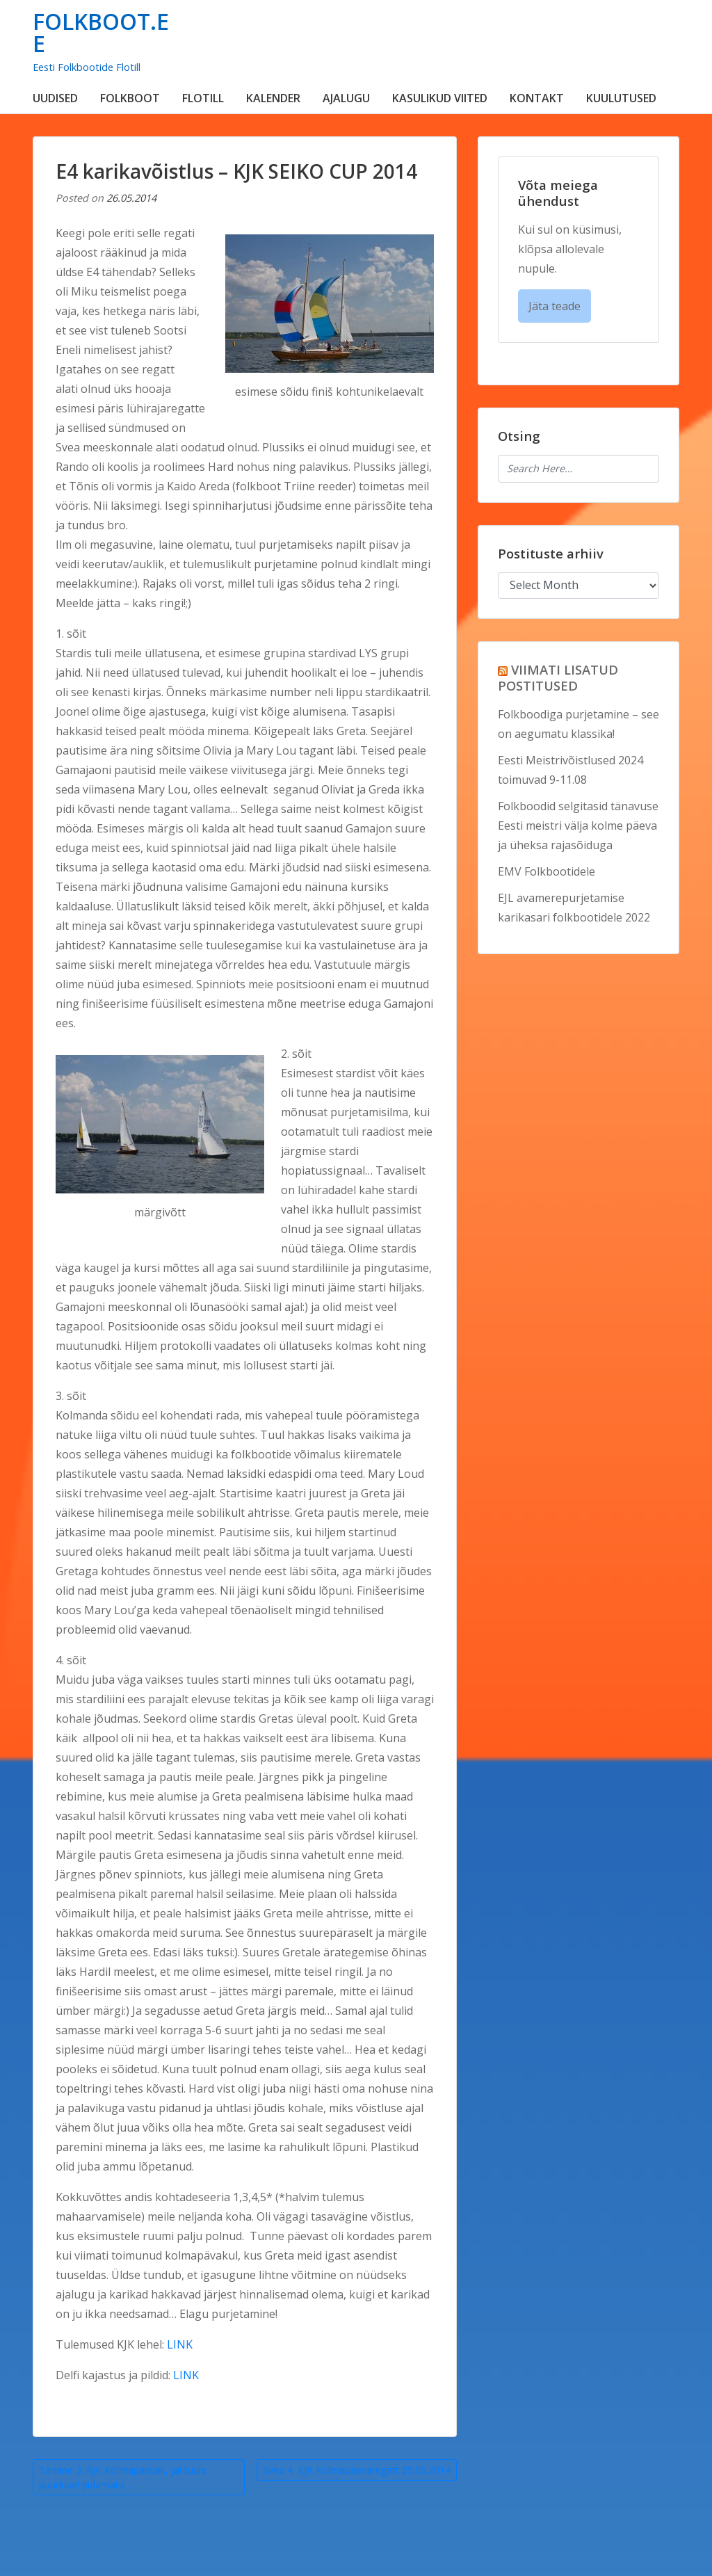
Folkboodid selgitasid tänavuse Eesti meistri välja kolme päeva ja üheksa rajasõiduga (578, 825)
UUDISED (55, 98)
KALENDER (273, 98)
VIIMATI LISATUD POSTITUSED (558, 677)
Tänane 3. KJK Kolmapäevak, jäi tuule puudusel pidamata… (123, 2477)
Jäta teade (554, 306)
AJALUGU (346, 98)
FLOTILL (203, 98)
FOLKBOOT (130, 98)
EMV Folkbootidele (546, 871)
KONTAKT (537, 98)
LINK (180, 2344)
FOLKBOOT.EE (101, 32)
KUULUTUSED (621, 98)
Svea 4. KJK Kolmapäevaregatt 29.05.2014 (357, 2470)
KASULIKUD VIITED (439, 98)
